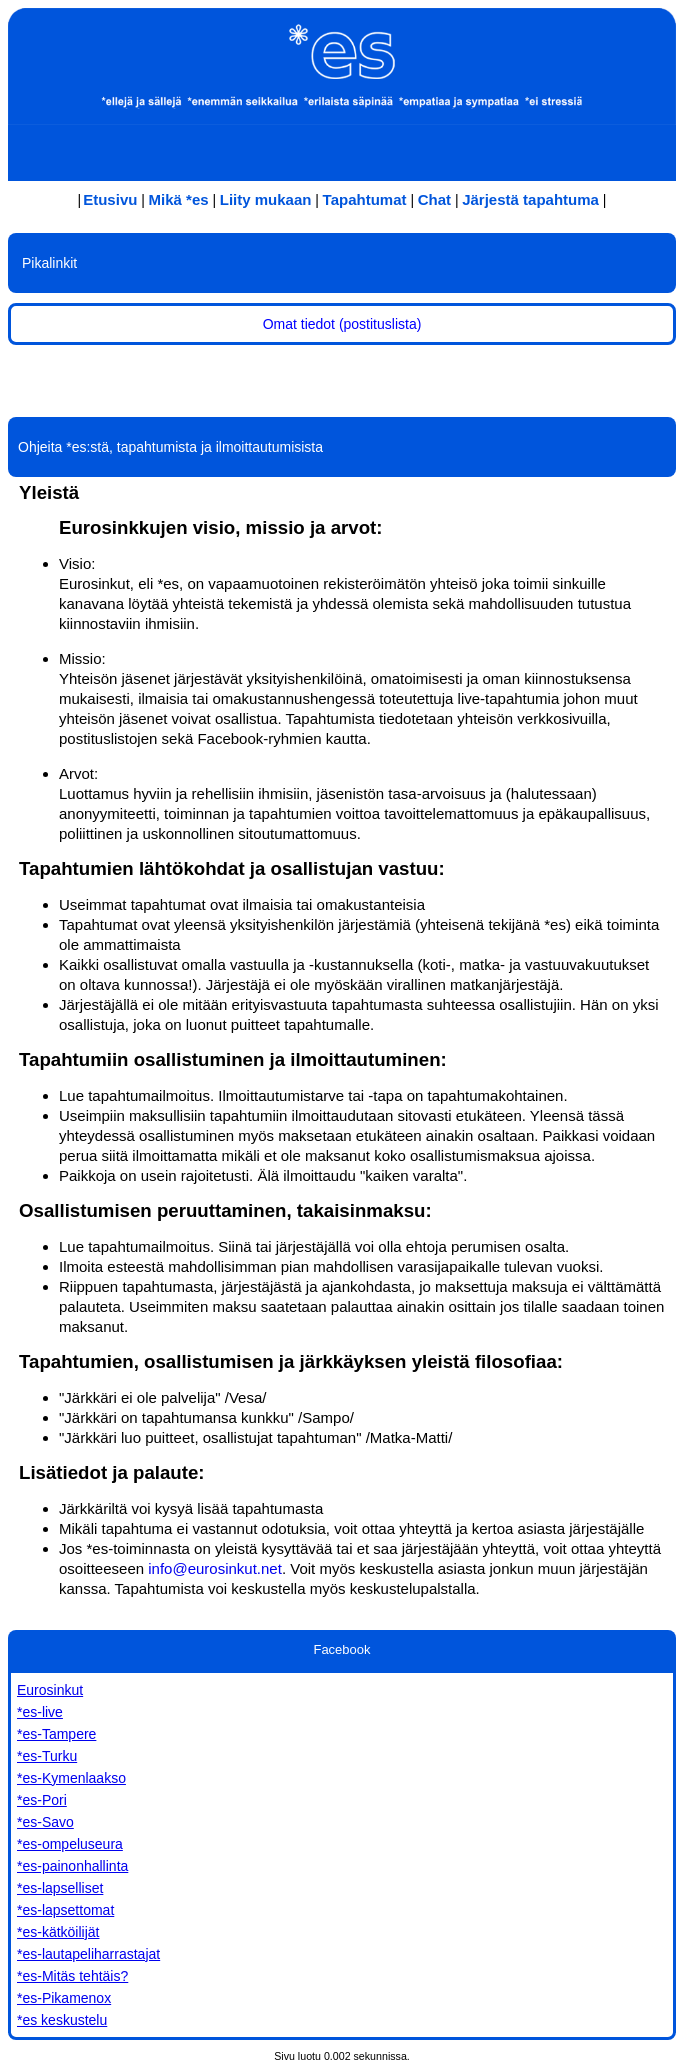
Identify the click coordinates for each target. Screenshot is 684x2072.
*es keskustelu (62, 2020)
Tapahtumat (365, 199)
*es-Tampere (56, 1734)
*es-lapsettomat (65, 1910)
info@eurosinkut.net (215, 1568)
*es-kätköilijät (58, 1932)
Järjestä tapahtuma (530, 199)
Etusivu (110, 199)
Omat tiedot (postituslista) (342, 324)
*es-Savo (45, 1822)
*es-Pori (42, 1800)
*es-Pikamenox (64, 1998)
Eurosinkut (50, 1690)
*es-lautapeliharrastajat (88, 1954)
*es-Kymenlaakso (71, 1778)
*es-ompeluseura (70, 1844)
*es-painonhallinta (72, 1866)
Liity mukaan (266, 199)
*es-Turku (47, 1756)
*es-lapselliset (60, 1888)
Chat (434, 199)
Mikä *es (179, 199)
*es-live (40, 1712)
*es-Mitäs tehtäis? (72, 1976)
